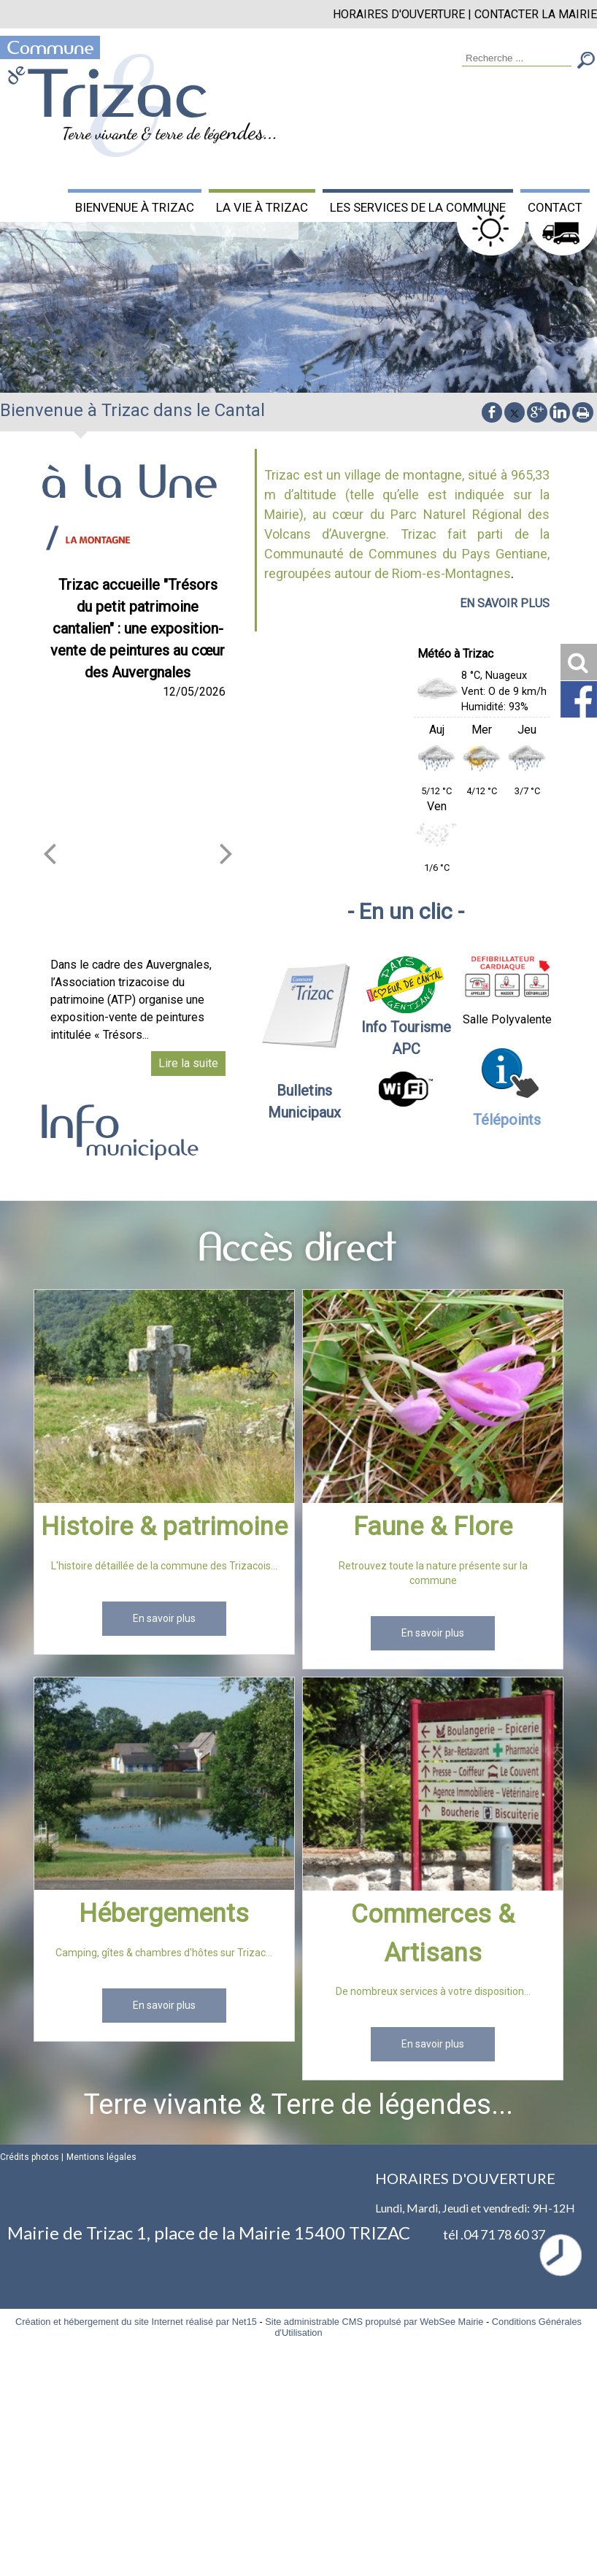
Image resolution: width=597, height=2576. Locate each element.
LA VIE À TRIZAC (262, 207)
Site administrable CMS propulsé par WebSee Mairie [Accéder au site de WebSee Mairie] (374, 2321)
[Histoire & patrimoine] (164, 1399)
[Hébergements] (164, 1786)
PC (410, 1049)
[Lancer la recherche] (586, 61)
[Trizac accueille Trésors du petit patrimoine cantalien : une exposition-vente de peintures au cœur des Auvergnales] (138, 828)
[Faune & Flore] (433, 1399)
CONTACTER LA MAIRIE (535, 14)
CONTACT (555, 207)
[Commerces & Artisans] (433, 1786)
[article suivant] (226, 853)
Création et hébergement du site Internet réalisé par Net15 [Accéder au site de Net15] (136, 2321)
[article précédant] (50, 853)
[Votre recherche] (516, 58)
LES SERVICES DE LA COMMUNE (418, 207)
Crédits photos (29, 2157)
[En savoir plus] (164, 1619)
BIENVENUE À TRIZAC (134, 207)
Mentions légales (101, 2157)
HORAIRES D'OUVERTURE (399, 14)
